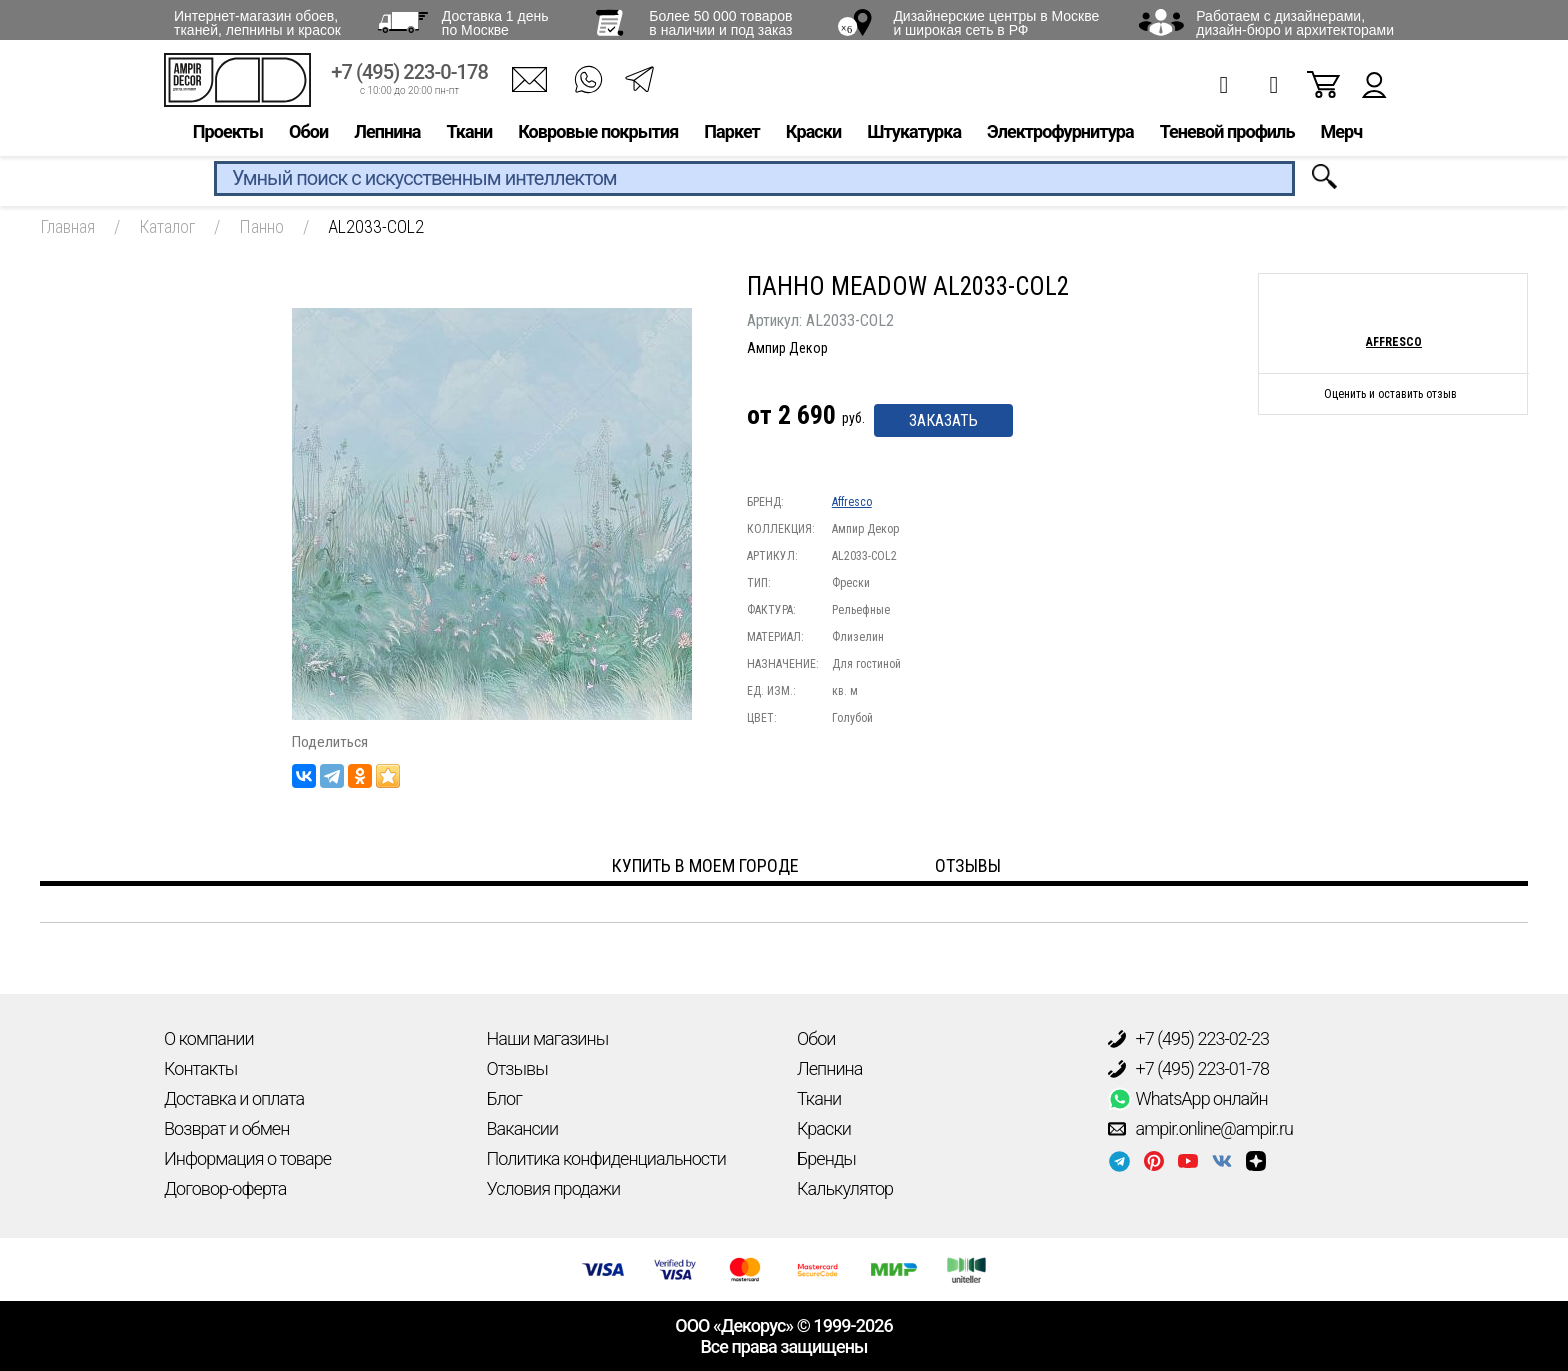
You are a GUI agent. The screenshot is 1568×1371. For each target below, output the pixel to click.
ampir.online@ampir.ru (1201, 1129)
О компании (209, 1038)
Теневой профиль (1227, 136)
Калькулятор (845, 1188)
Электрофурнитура (1060, 136)
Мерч (1341, 136)
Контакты (200, 1068)
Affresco (852, 502)
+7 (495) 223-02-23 (1189, 1039)
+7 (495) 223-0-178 (409, 77)
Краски (813, 136)
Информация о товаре (247, 1158)
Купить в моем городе (705, 865)
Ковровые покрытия (598, 136)
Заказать (943, 420)
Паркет (732, 136)
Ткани (469, 136)
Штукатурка (914, 136)
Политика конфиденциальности (606, 1158)
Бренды (826, 1158)
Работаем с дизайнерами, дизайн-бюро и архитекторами (1295, 23)
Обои (308, 136)
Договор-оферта (225, 1188)
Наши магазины (548, 1038)
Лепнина (387, 136)
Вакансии (523, 1128)
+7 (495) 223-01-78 (1189, 1069)
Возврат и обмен (226, 1128)
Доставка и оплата (234, 1098)
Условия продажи (554, 1188)
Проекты (228, 136)
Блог (504, 1098)
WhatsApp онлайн (1188, 1099)
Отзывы (517, 1068)
